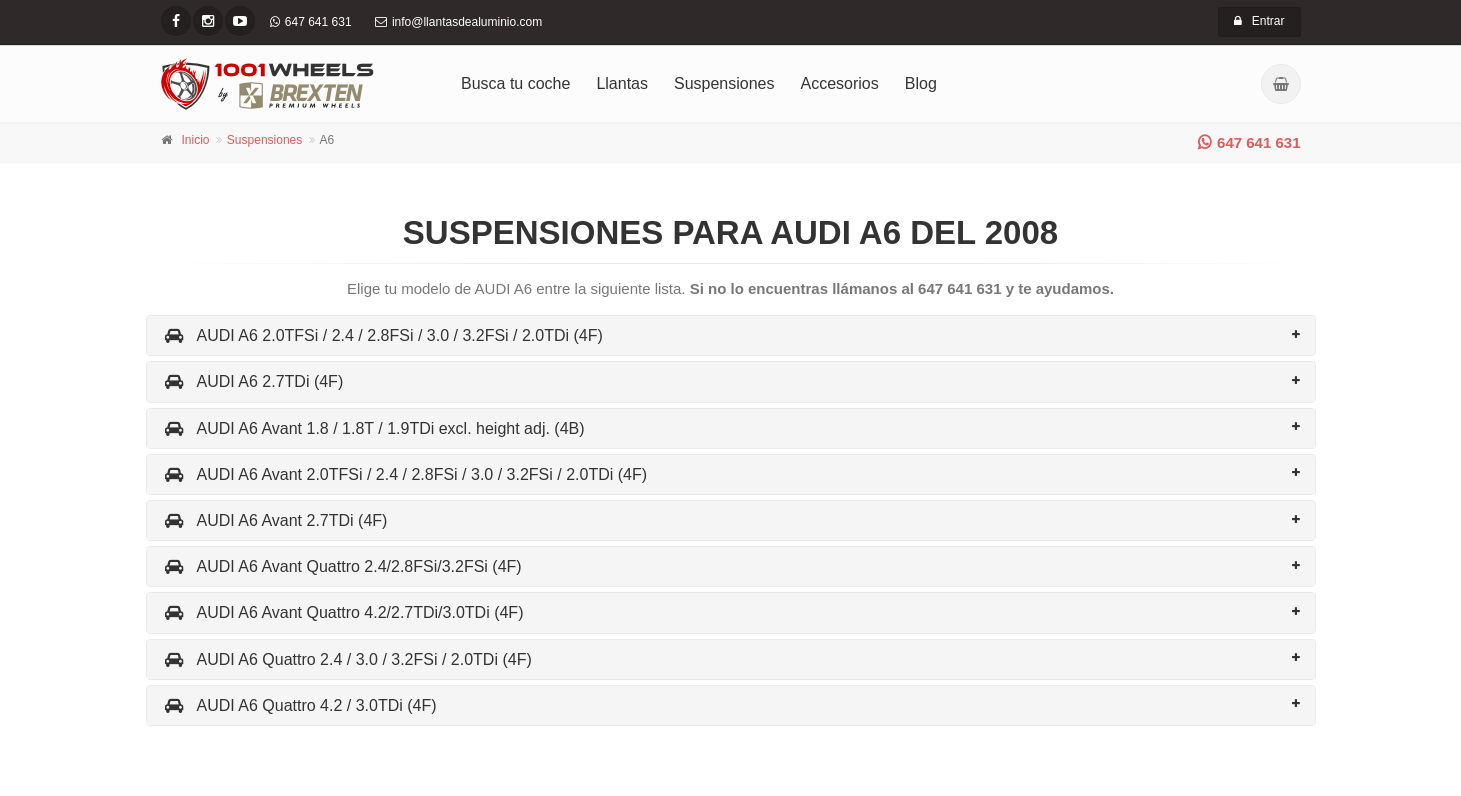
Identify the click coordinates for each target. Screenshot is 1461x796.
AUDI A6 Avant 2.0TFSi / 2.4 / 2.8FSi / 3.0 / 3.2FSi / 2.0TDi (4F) (405, 474)
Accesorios (840, 83)
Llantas (622, 83)
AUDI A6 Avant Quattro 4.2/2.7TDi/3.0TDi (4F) (343, 612)
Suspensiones (724, 83)
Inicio (196, 140)
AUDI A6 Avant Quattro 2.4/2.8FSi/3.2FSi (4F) (342, 566)
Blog (921, 83)
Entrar (1259, 21)
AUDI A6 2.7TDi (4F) (253, 381)
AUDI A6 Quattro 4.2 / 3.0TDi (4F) (299, 705)
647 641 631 (1249, 142)
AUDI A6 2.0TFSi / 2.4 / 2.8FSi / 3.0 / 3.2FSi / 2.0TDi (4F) (382, 335)
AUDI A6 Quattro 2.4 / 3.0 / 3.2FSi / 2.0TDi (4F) (347, 659)
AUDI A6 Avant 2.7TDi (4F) (275, 520)
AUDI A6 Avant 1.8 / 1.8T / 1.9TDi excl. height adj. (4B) (373, 428)
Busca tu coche (515, 83)
